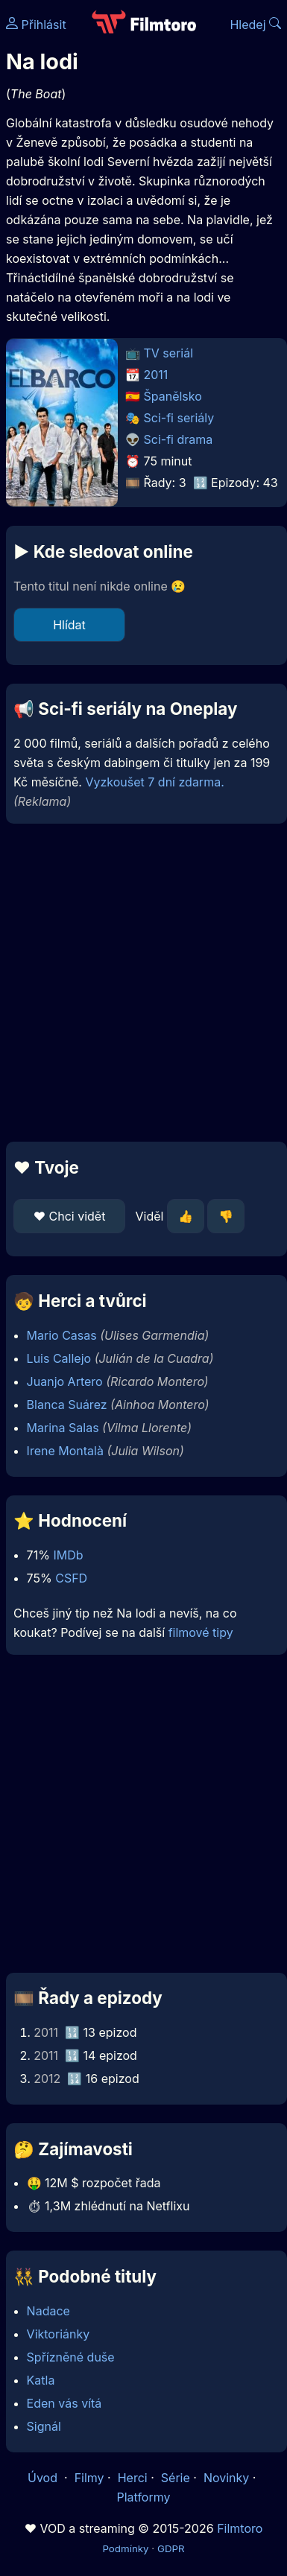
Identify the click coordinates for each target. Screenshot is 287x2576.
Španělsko (173, 396)
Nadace (48, 2310)
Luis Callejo (59, 1358)
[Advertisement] (140, 982)
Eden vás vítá (64, 2403)
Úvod (44, 2477)
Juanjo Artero (65, 1381)
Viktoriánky (58, 2334)
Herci (133, 2477)
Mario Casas (62, 1335)
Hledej (255, 24)
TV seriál (169, 353)
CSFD (71, 1578)
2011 (156, 374)
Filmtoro (239, 2528)
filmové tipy (200, 1632)
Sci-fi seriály (179, 417)
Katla (41, 2380)
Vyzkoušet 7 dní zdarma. (154, 782)
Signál (44, 2426)
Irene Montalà (65, 1450)
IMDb (68, 1555)
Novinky (226, 2477)
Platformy (143, 2497)
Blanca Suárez (67, 1404)
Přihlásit (36, 24)
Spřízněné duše (71, 2357)
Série (175, 2477)
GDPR (171, 2548)
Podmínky (125, 2548)
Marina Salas (63, 1427)
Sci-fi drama (178, 439)
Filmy (89, 2477)
